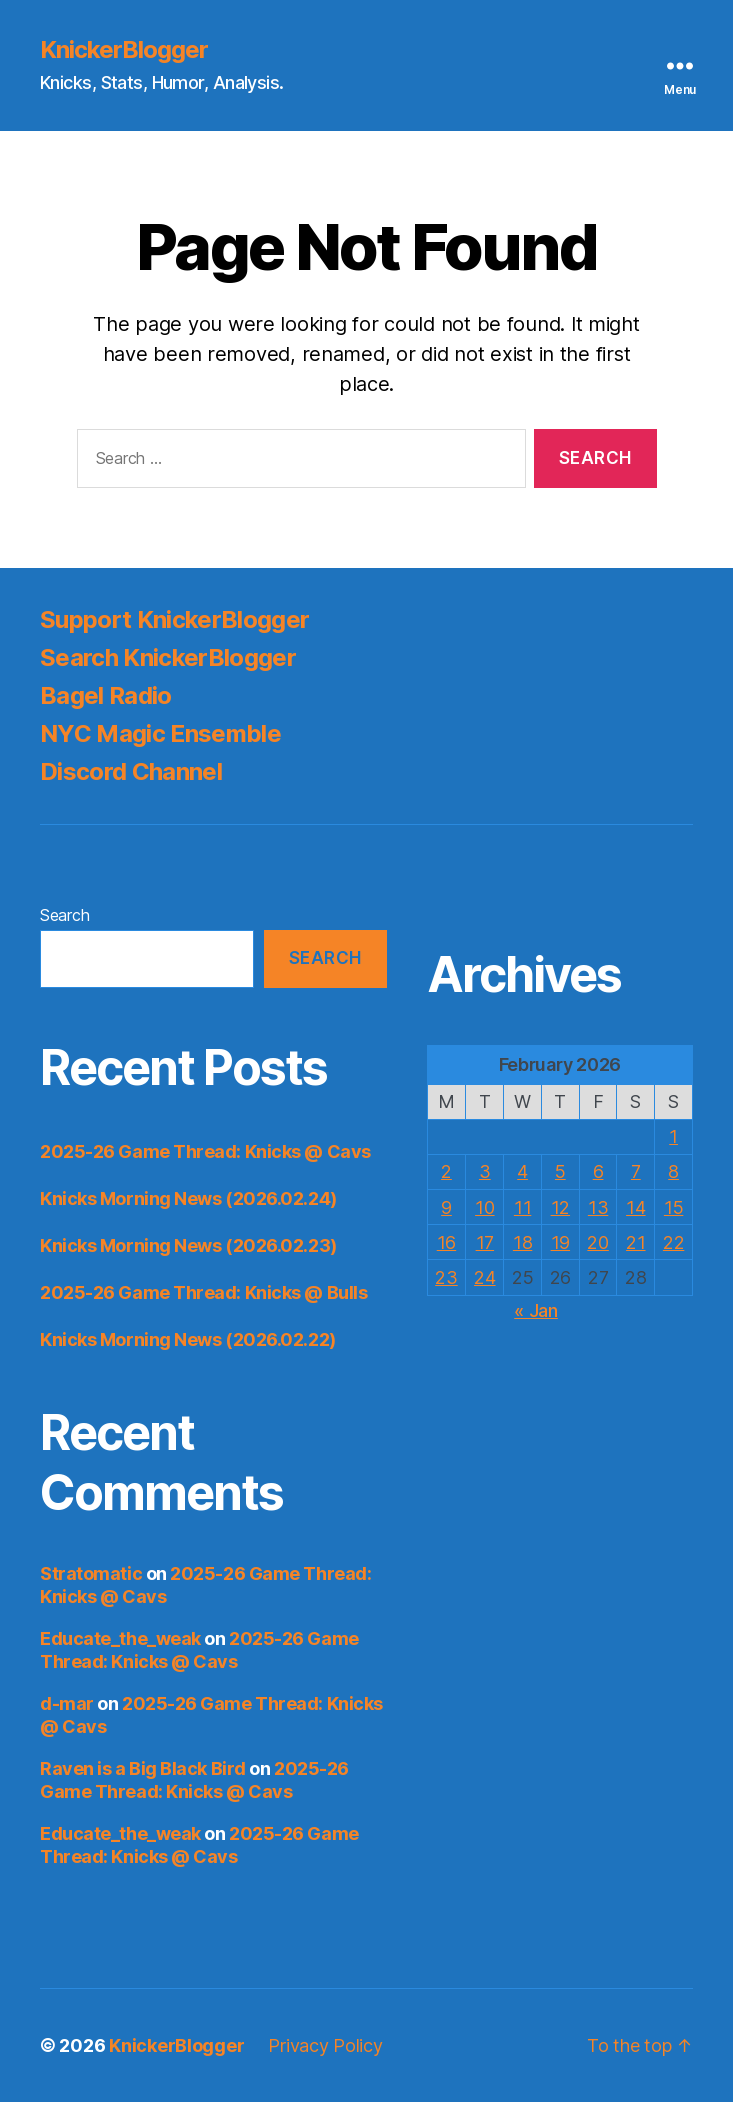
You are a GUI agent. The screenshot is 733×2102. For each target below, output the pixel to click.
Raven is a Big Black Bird (143, 1768)
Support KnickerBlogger (174, 619)
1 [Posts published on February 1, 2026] (673, 1136)
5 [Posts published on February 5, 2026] (560, 1171)
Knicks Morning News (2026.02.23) (188, 1245)
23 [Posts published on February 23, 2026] (446, 1277)
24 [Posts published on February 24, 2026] (484, 1277)
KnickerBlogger (124, 50)
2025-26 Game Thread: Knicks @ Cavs (205, 1151)
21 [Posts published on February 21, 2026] (635, 1242)
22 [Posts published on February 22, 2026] (673, 1242)
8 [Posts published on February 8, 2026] (673, 1171)
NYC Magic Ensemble (160, 733)
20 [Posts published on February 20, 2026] (597, 1242)
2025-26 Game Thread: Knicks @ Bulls (203, 1292)
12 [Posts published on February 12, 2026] (560, 1207)
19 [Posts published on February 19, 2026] (560, 1242)
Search (64, 915)
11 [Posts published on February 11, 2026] (522, 1207)
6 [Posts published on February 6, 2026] (598, 1171)
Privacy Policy (325, 2045)
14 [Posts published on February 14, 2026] (635, 1207)
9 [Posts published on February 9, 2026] (446, 1207)
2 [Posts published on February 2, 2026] (446, 1171)
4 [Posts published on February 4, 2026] (522, 1171)
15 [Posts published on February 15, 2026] (673, 1207)
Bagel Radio (106, 695)
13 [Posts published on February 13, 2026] (598, 1207)
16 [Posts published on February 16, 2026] (446, 1242)
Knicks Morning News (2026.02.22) (188, 1339)
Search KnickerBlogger (168, 657)
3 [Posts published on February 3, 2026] (485, 1171)
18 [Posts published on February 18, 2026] (522, 1242)
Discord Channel (131, 771)
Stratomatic (91, 1573)
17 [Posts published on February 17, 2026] (485, 1242)
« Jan (536, 1310)
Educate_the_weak (120, 1638)
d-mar (67, 1703)
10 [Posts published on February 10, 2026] (484, 1207)
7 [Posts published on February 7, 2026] (636, 1171)
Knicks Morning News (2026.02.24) (188, 1198)
